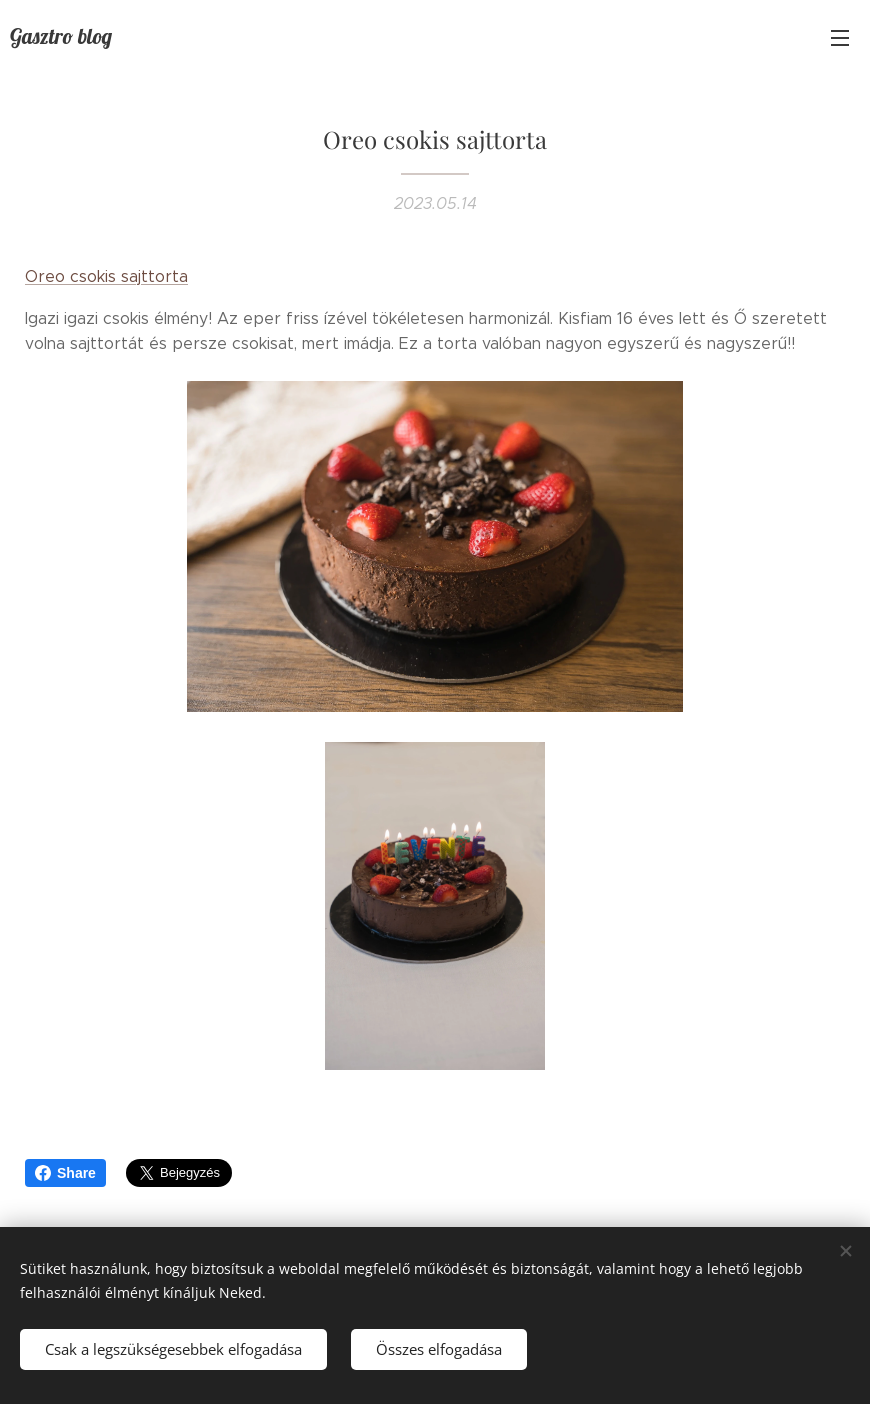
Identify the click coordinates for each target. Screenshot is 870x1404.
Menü (840, 38)
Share (65, 1173)
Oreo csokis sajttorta (106, 276)
